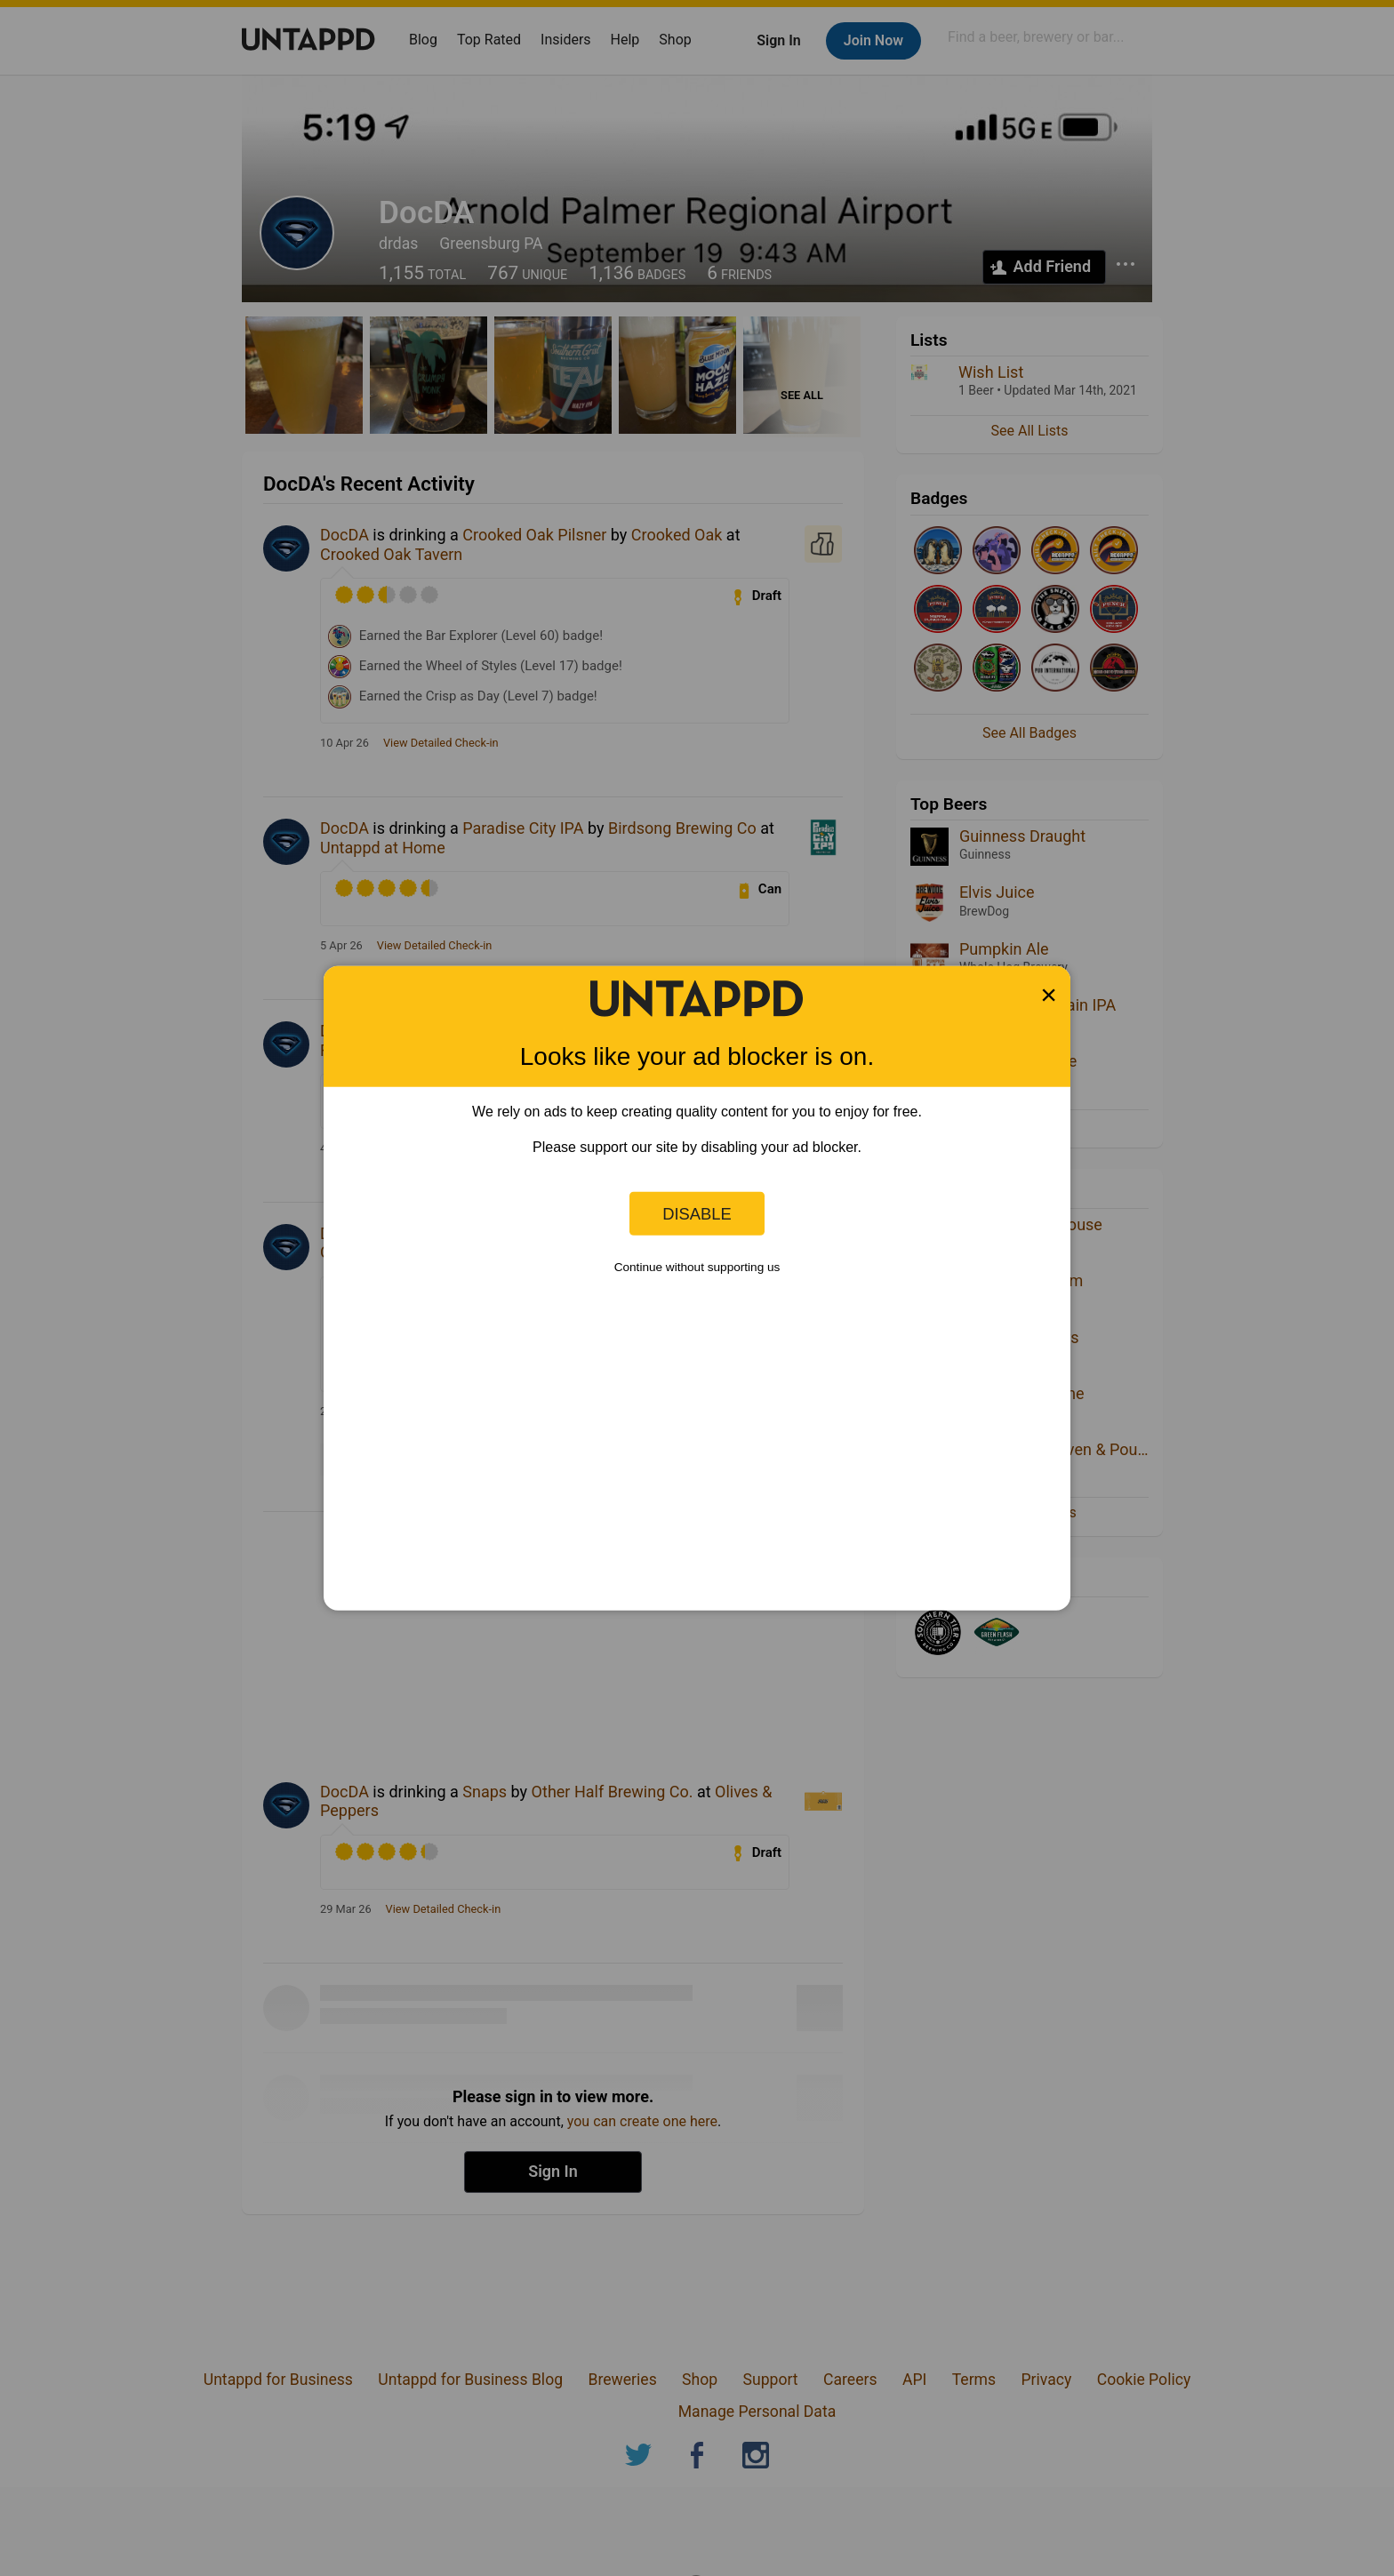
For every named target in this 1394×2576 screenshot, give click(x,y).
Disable (697, 1213)
